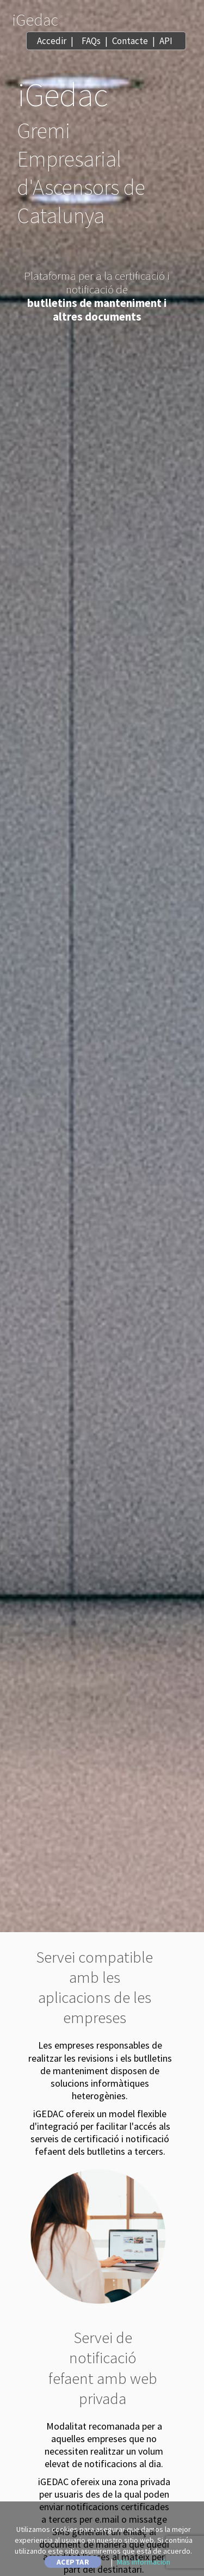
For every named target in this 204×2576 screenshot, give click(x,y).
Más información (143, 2562)
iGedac (35, 19)
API (165, 41)
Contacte (130, 41)
